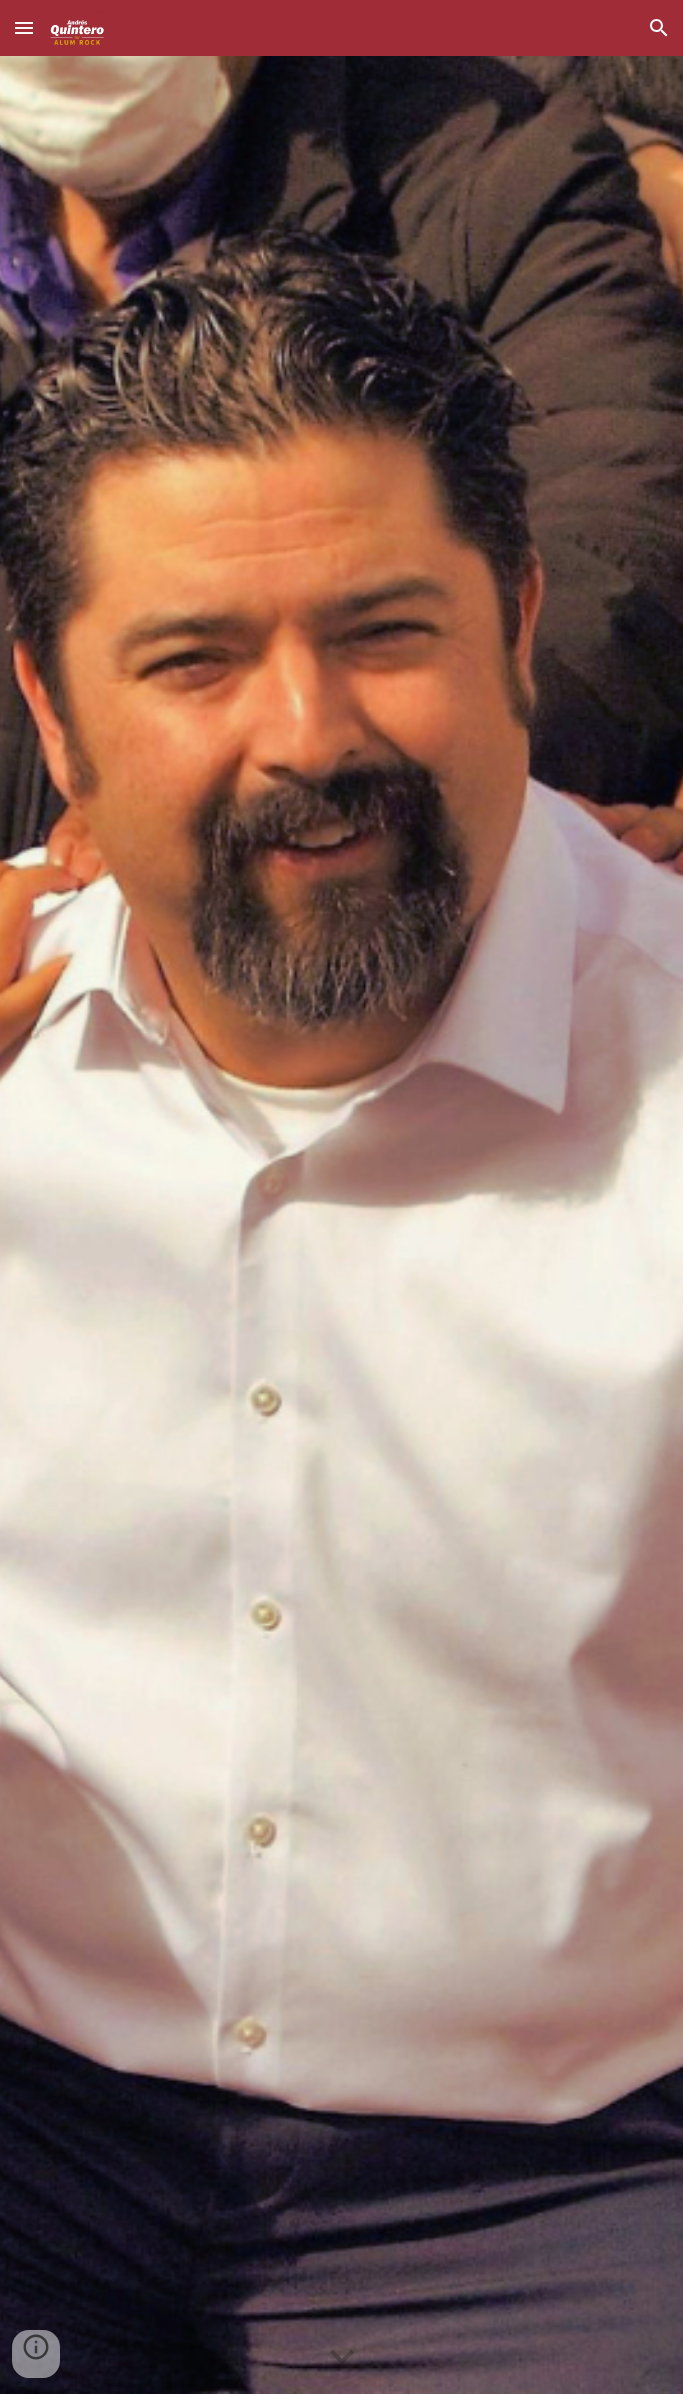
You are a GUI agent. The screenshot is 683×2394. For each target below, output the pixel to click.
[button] (24, 27)
